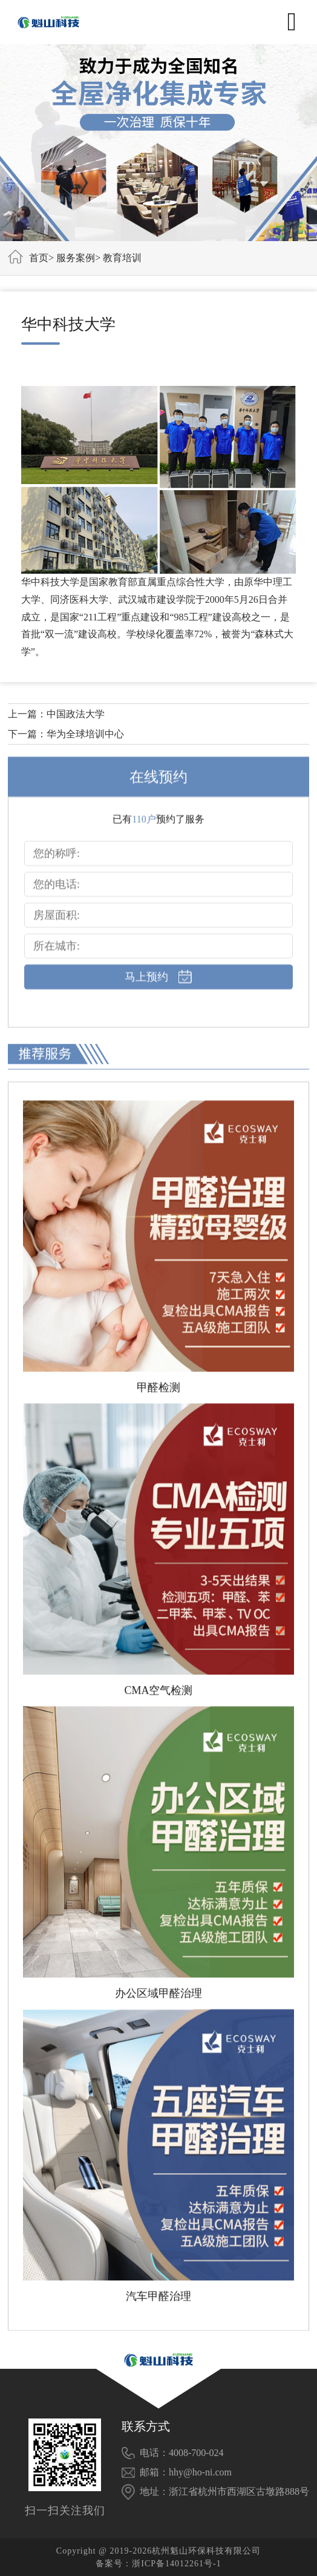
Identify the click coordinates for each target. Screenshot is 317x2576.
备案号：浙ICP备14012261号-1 (158, 2563)
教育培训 (122, 258)
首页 (38, 258)
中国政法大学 (76, 714)
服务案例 (75, 258)
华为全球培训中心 (85, 734)
